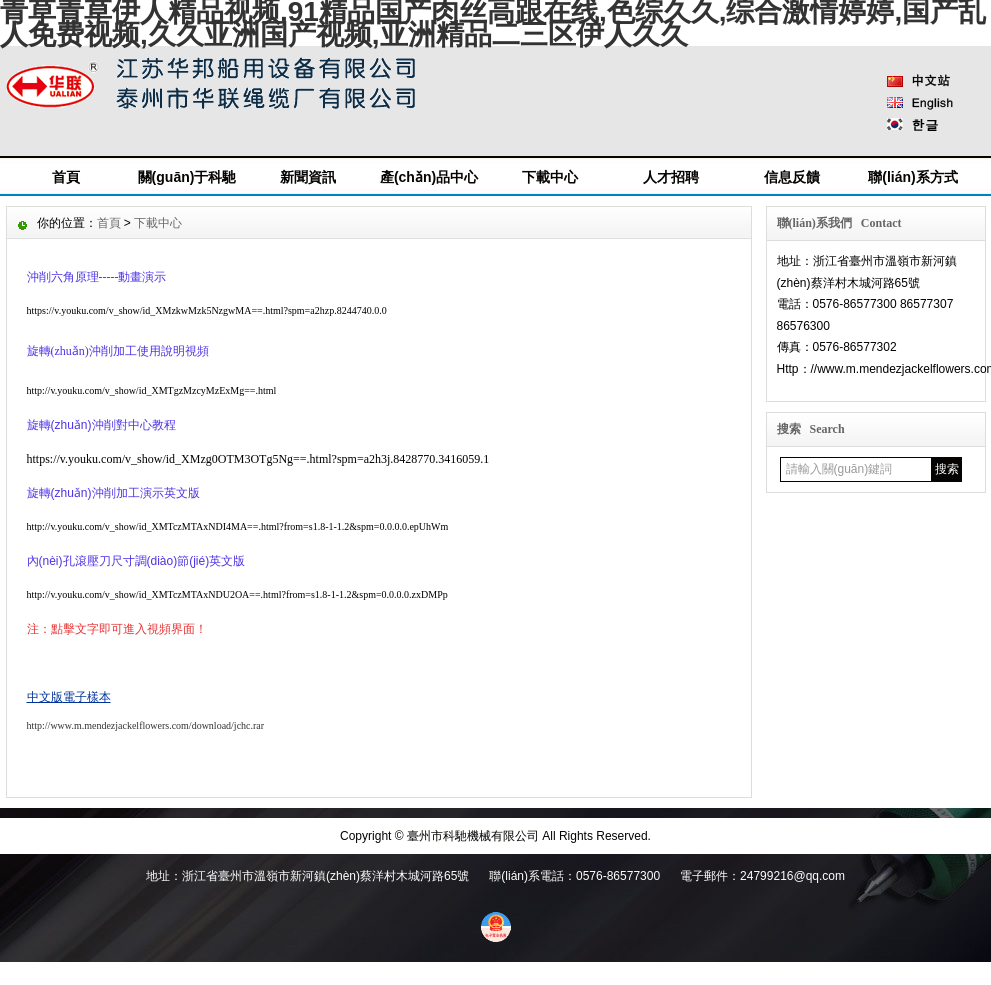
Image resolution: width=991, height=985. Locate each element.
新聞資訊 (308, 177)
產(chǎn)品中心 (429, 177)
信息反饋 (792, 177)
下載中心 (550, 177)
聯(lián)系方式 (912, 177)
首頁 (66, 177)
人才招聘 (671, 177)
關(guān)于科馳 (187, 177)
